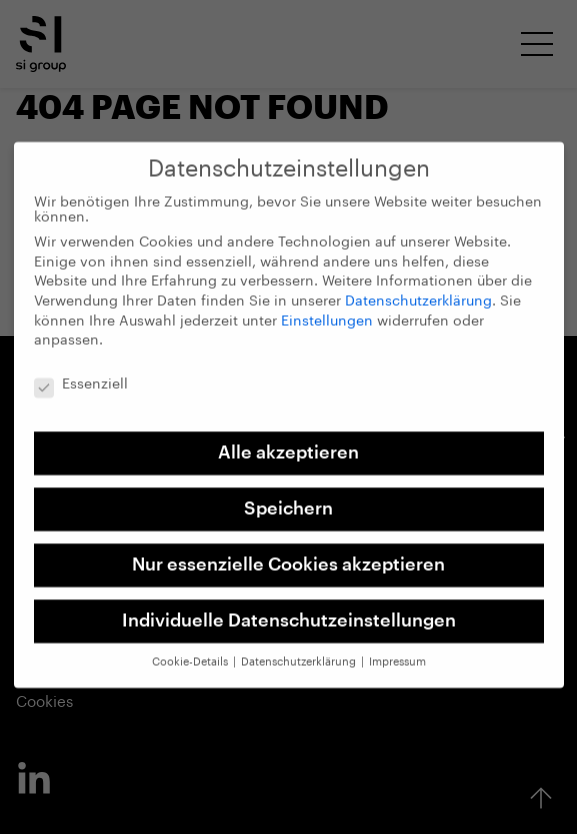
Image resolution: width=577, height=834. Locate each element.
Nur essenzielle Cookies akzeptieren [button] (288, 554)
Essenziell (81, 374)
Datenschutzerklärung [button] (300, 651)
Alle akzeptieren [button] (288, 441)
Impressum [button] (397, 651)
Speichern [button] (288, 497)
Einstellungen (327, 310)
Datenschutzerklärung (418, 291)
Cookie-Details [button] (191, 651)
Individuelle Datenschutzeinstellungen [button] (289, 610)
